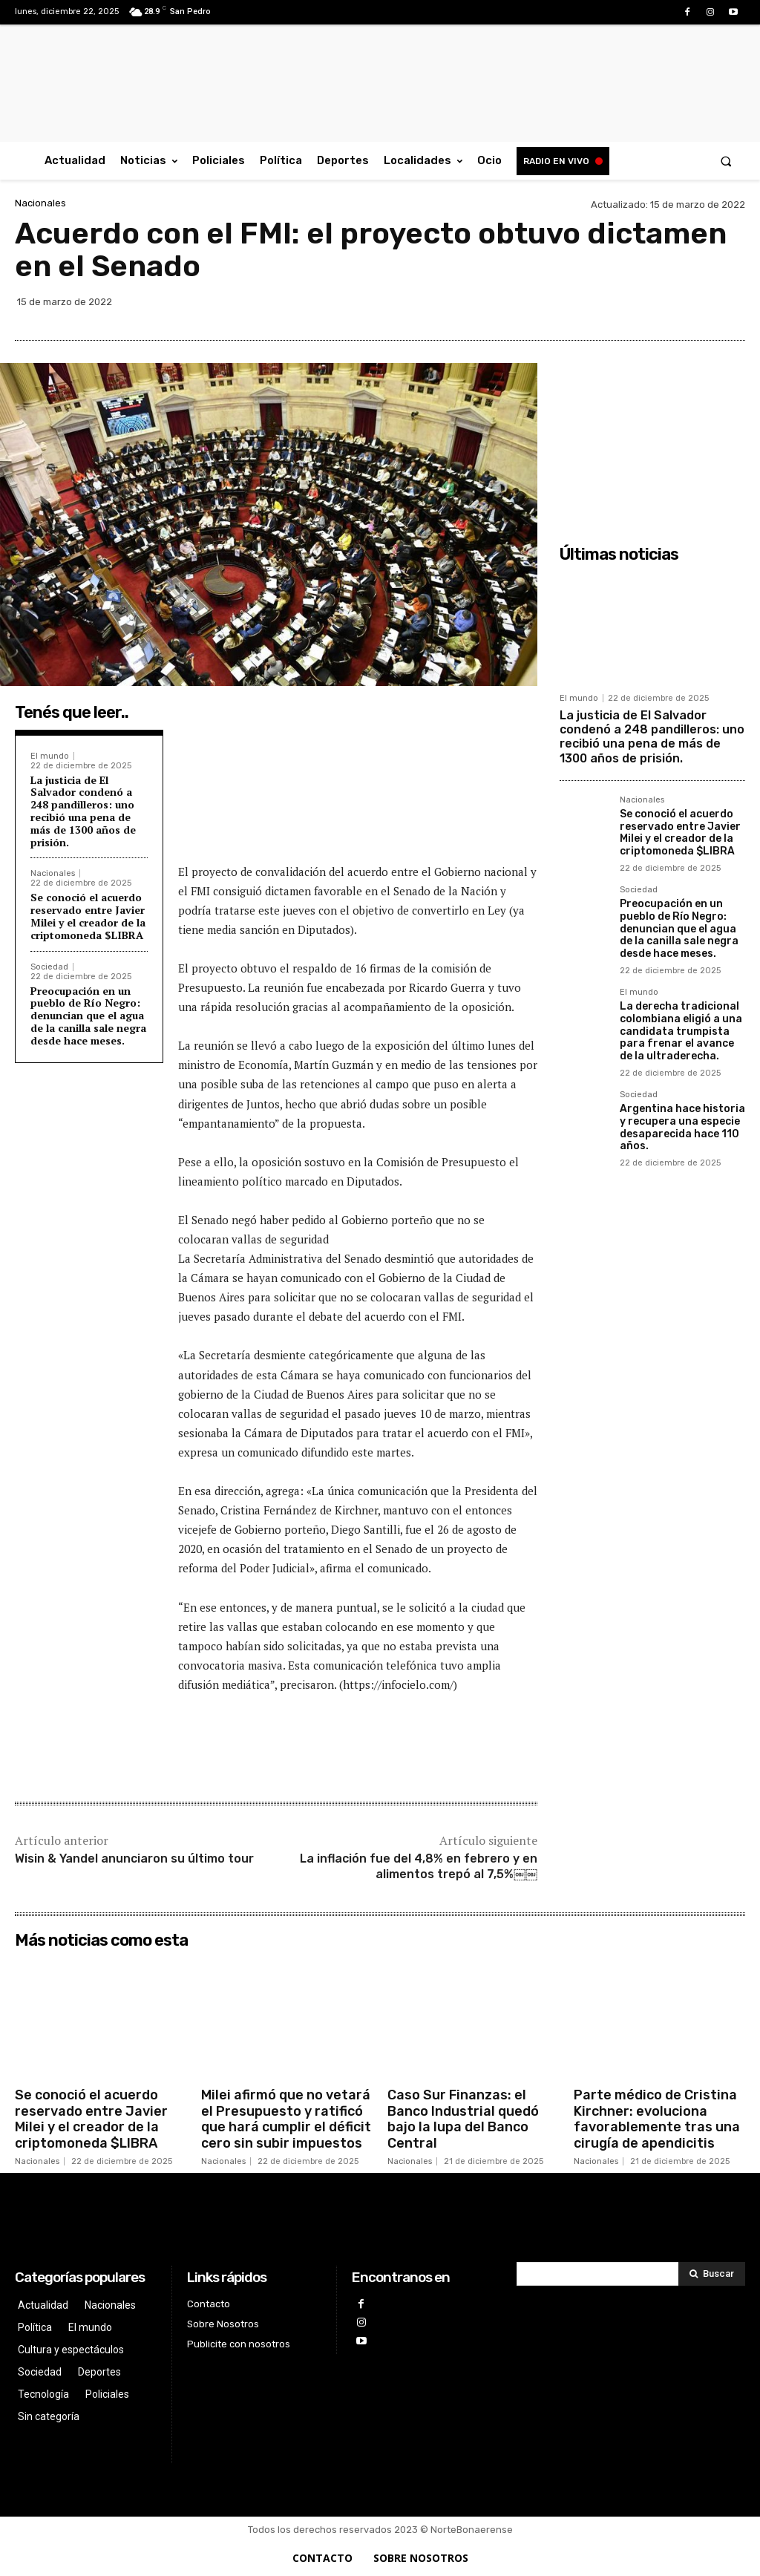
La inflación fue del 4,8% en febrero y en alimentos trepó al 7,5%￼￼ (418, 1866)
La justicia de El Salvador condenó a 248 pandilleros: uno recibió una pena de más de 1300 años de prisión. (83, 811)
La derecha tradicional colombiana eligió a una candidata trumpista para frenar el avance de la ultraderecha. (681, 1031)
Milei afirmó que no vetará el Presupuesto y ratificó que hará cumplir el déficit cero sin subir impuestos (286, 2119)
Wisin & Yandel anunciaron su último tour (134, 1858)
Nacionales (40, 203)
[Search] (711, 2274)
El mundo (49, 756)
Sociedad (49, 967)
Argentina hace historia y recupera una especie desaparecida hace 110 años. (682, 1127)
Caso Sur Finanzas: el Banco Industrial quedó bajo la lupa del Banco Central (463, 2119)
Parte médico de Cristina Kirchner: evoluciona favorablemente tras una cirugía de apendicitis (657, 2119)
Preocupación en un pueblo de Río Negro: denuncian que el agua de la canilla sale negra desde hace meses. (88, 1015)
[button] (726, 161)
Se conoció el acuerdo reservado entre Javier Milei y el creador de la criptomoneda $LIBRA (87, 915)
